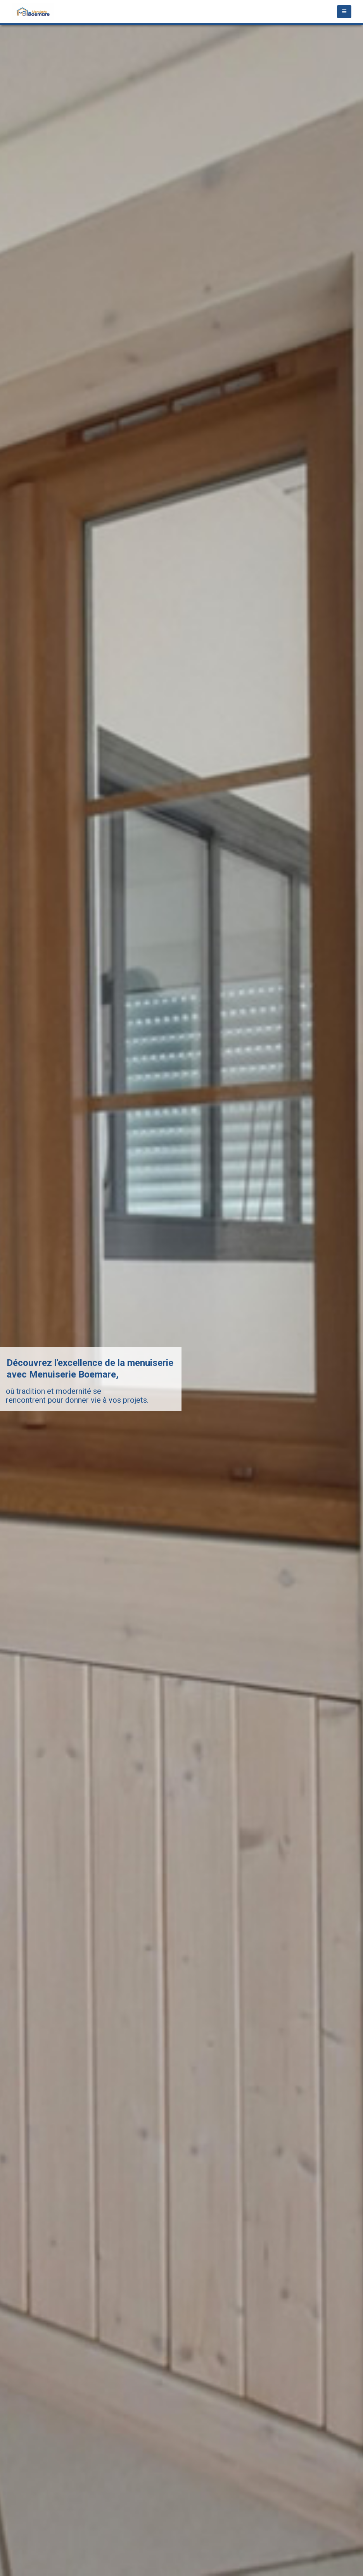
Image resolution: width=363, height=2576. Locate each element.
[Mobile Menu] (344, 11)
